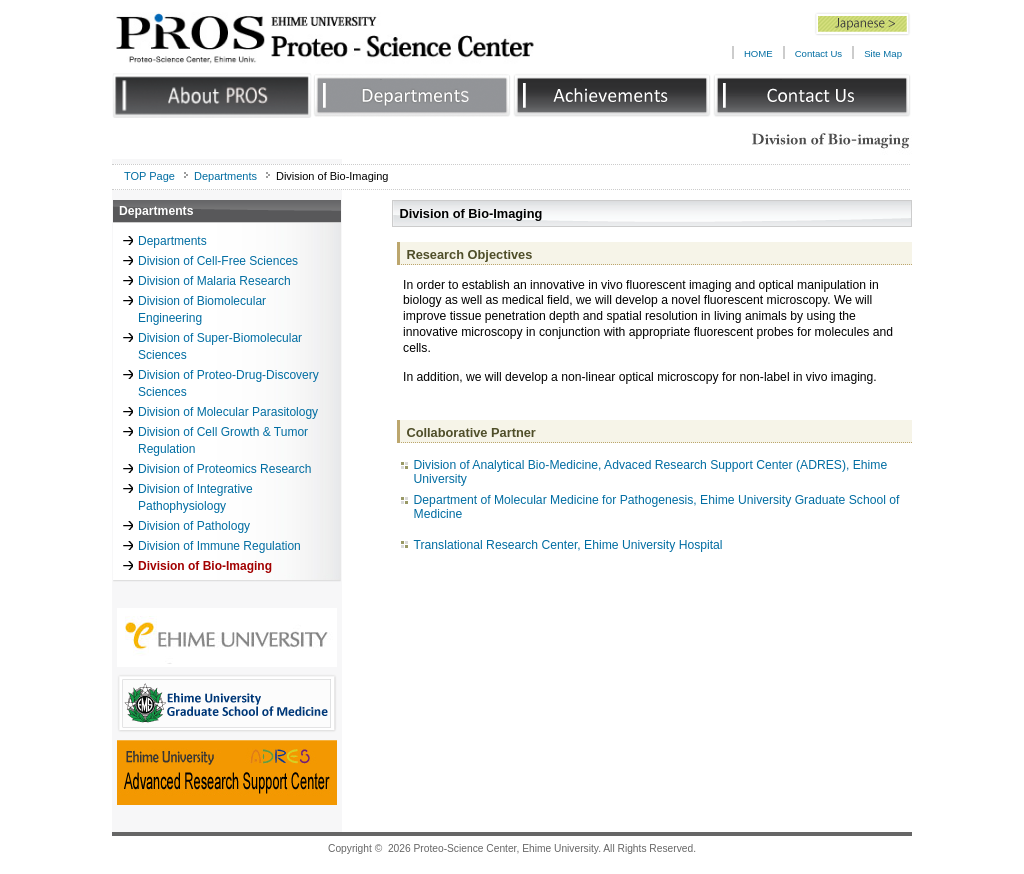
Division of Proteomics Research (224, 469)
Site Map (883, 53)
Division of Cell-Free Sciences (218, 261)
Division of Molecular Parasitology (228, 412)
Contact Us (818, 53)
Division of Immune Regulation (219, 546)
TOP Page (149, 176)
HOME (758, 53)
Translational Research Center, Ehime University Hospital (568, 545)
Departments (225, 176)
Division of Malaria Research (214, 281)
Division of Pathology (194, 526)
